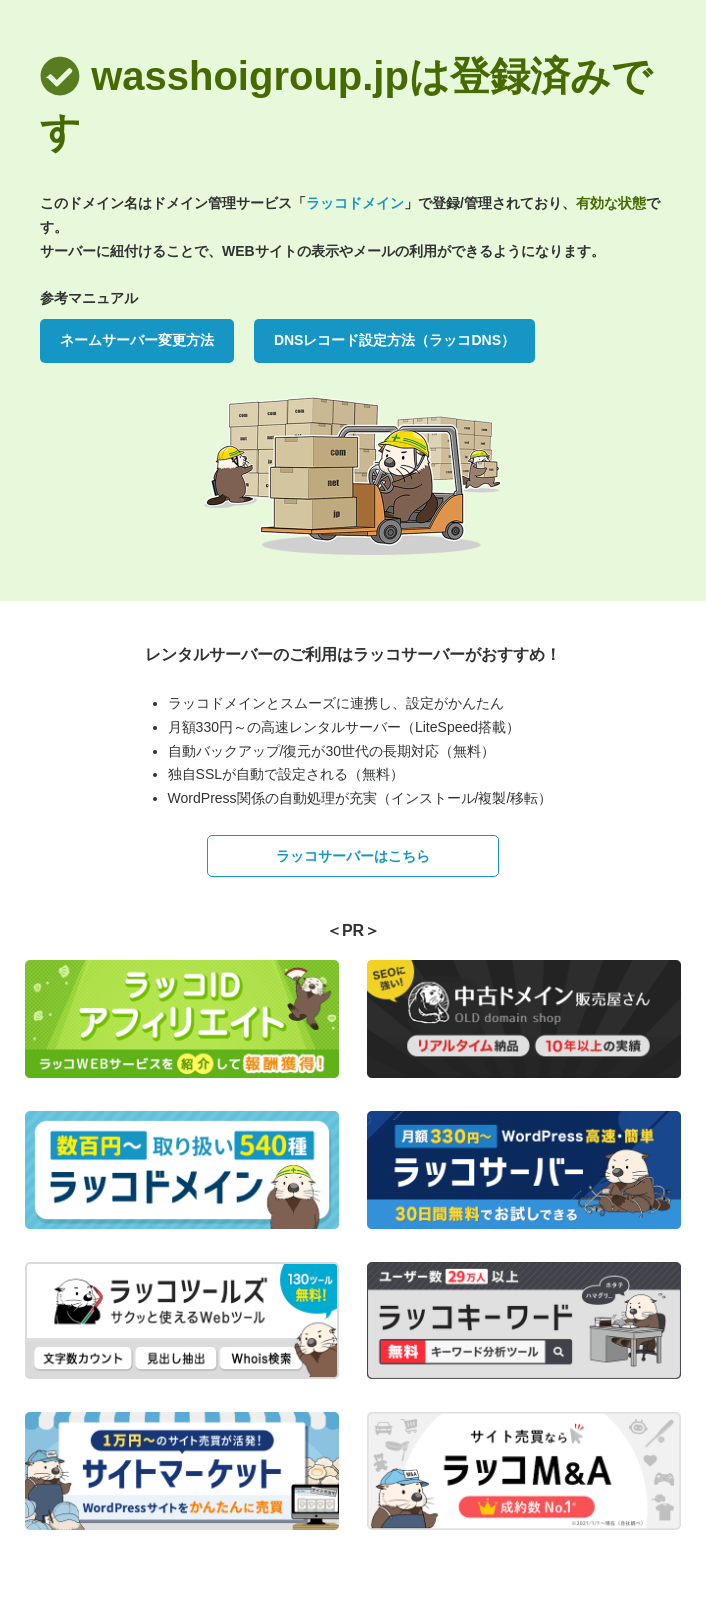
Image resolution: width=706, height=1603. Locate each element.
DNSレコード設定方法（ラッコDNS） (394, 340)
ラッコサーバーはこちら (353, 856)
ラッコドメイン (355, 203)
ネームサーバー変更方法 (137, 340)
